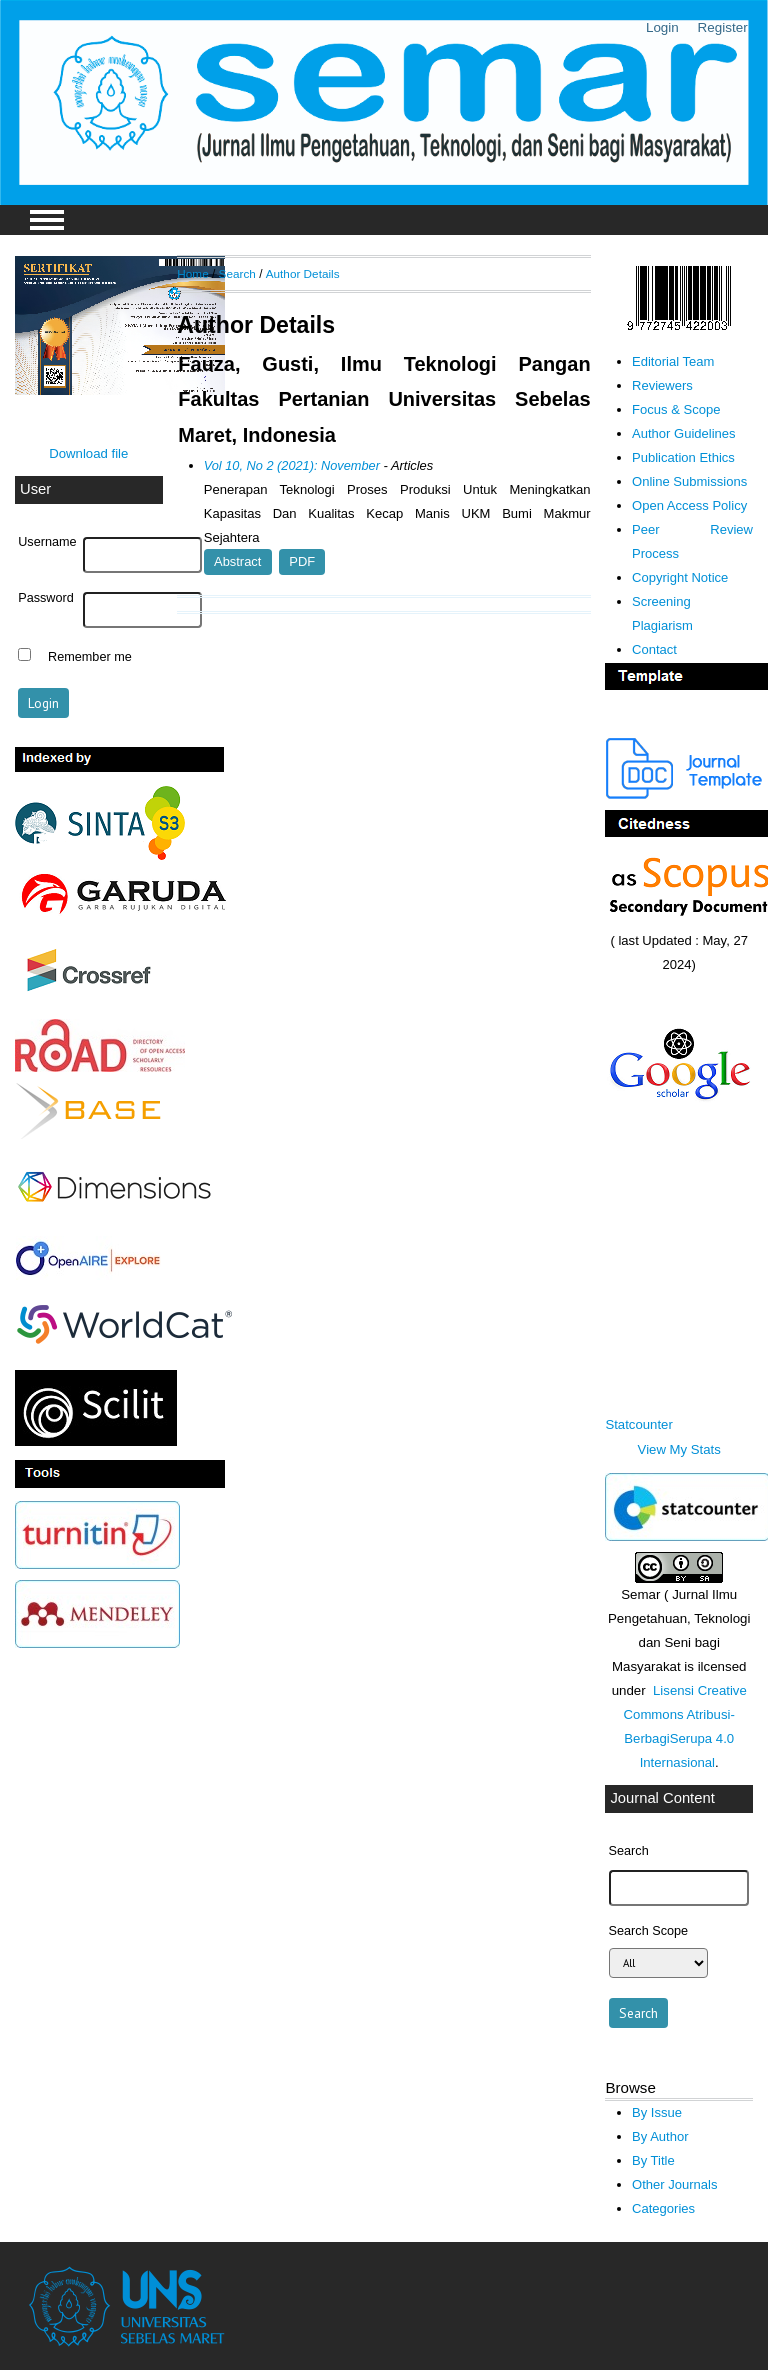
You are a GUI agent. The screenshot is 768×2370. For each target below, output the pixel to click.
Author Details (303, 273)
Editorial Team (673, 361)
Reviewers (662, 385)
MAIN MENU (47, 220)
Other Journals (674, 2184)
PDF (302, 561)
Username (47, 542)
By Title (653, 2160)
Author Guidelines (684, 433)
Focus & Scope (676, 409)
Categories (663, 2208)
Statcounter (638, 1424)
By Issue (657, 2112)
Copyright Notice (680, 577)
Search (237, 273)
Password (46, 598)
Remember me (90, 657)
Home (192, 273)
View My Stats (679, 1449)
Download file (88, 453)
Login (662, 27)
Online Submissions (689, 481)
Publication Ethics (683, 457)
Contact (654, 649)
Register (723, 27)
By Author (660, 2136)
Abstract (237, 561)
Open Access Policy (689, 505)
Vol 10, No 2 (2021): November (292, 465)
